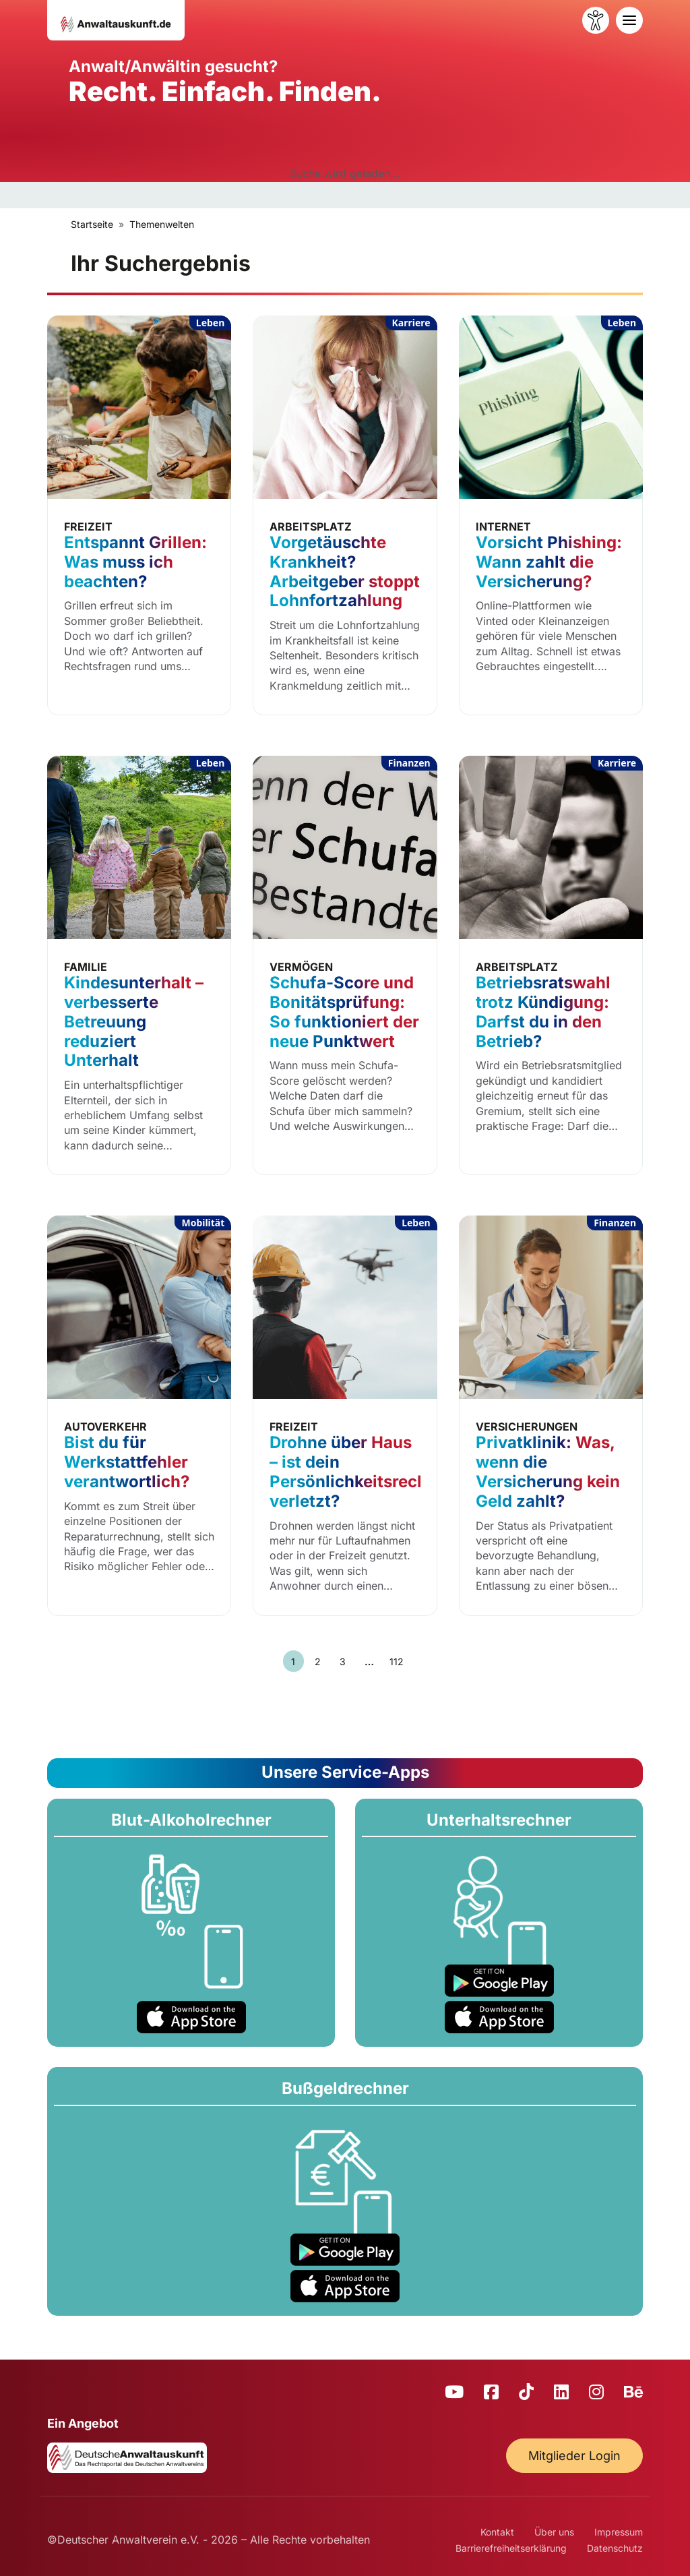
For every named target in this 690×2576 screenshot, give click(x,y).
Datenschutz (615, 2548)
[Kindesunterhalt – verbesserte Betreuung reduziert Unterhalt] (139, 965)
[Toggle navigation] (629, 20)
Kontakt (497, 2532)
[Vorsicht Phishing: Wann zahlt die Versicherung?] (551, 515)
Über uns (554, 2532)
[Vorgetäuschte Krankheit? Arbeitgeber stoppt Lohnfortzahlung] (345, 515)
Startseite (92, 224)
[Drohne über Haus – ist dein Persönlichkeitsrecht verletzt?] (345, 1415)
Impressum (618, 2532)
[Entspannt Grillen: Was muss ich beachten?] (139, 515)
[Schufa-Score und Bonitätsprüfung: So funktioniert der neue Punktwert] (345, 965)
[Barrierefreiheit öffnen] (595, 20)
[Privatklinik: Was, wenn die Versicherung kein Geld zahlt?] (551, 1415)
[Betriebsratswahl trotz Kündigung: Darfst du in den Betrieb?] (551, 965)
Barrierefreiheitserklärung (511, 2548)
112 (396, 1661)
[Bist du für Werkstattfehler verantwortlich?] (139, 1415)
